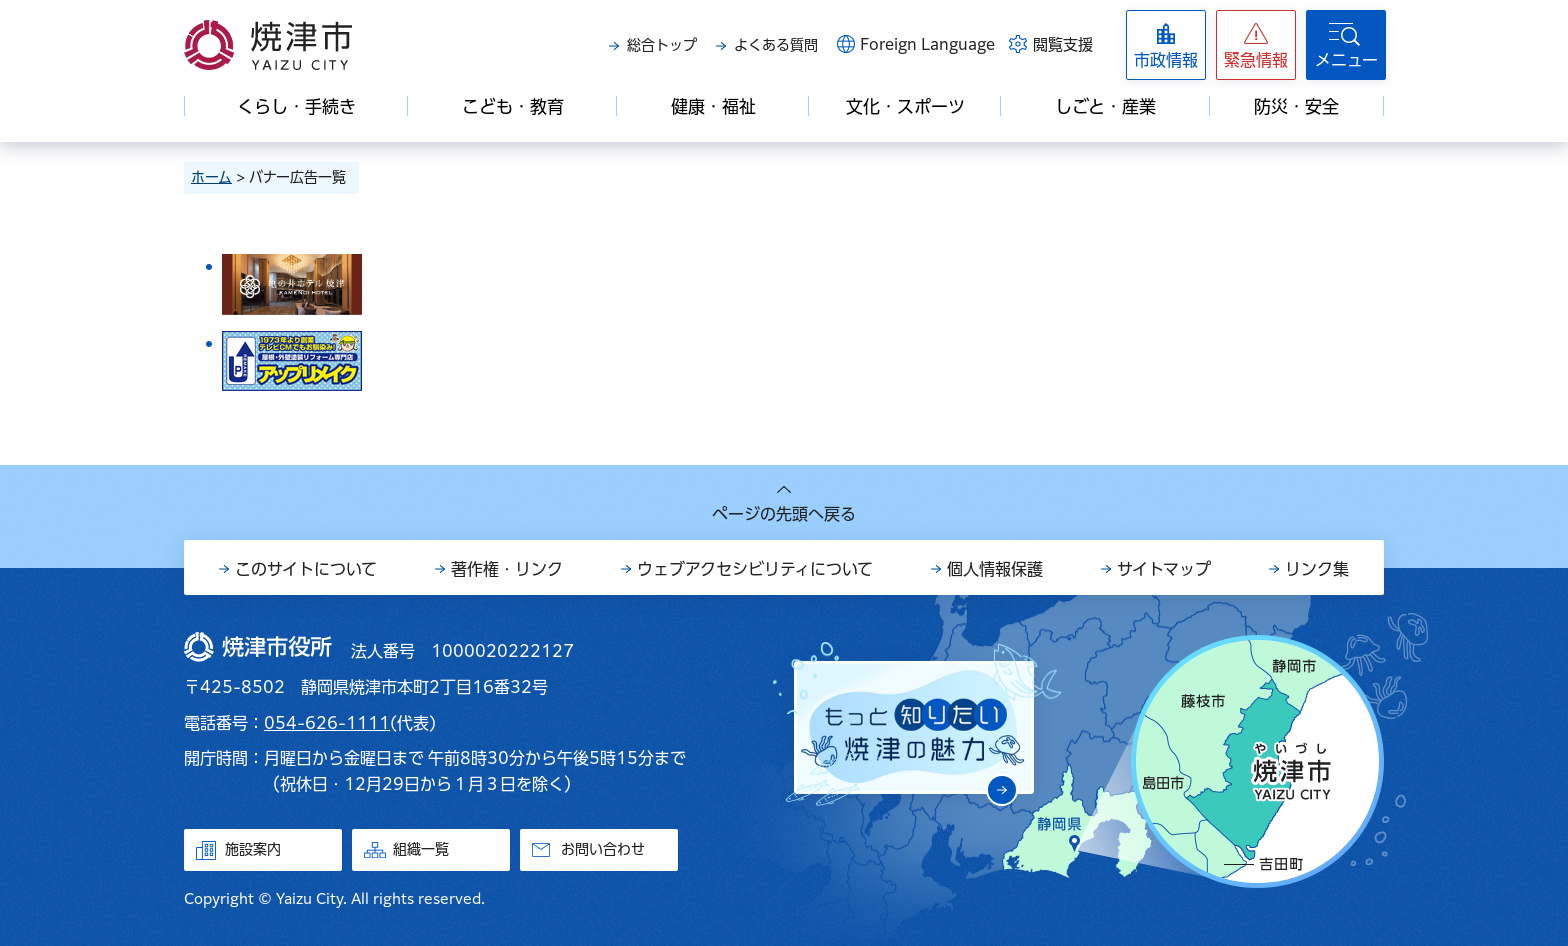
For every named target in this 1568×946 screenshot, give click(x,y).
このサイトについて (306, 569)
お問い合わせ (603, 849)
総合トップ (662, 45)
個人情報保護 (995, 569)
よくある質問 (776, 45)
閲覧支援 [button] (1063, 44)
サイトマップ (1164, 569)
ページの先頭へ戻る (784, 514)
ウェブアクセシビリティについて (755, 569)
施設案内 (253, 849)
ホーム (211, 177)
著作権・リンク (507, 569)
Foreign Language (927, 44)
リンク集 (1317, 569)
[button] (1256, 45)
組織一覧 (421, 849)
